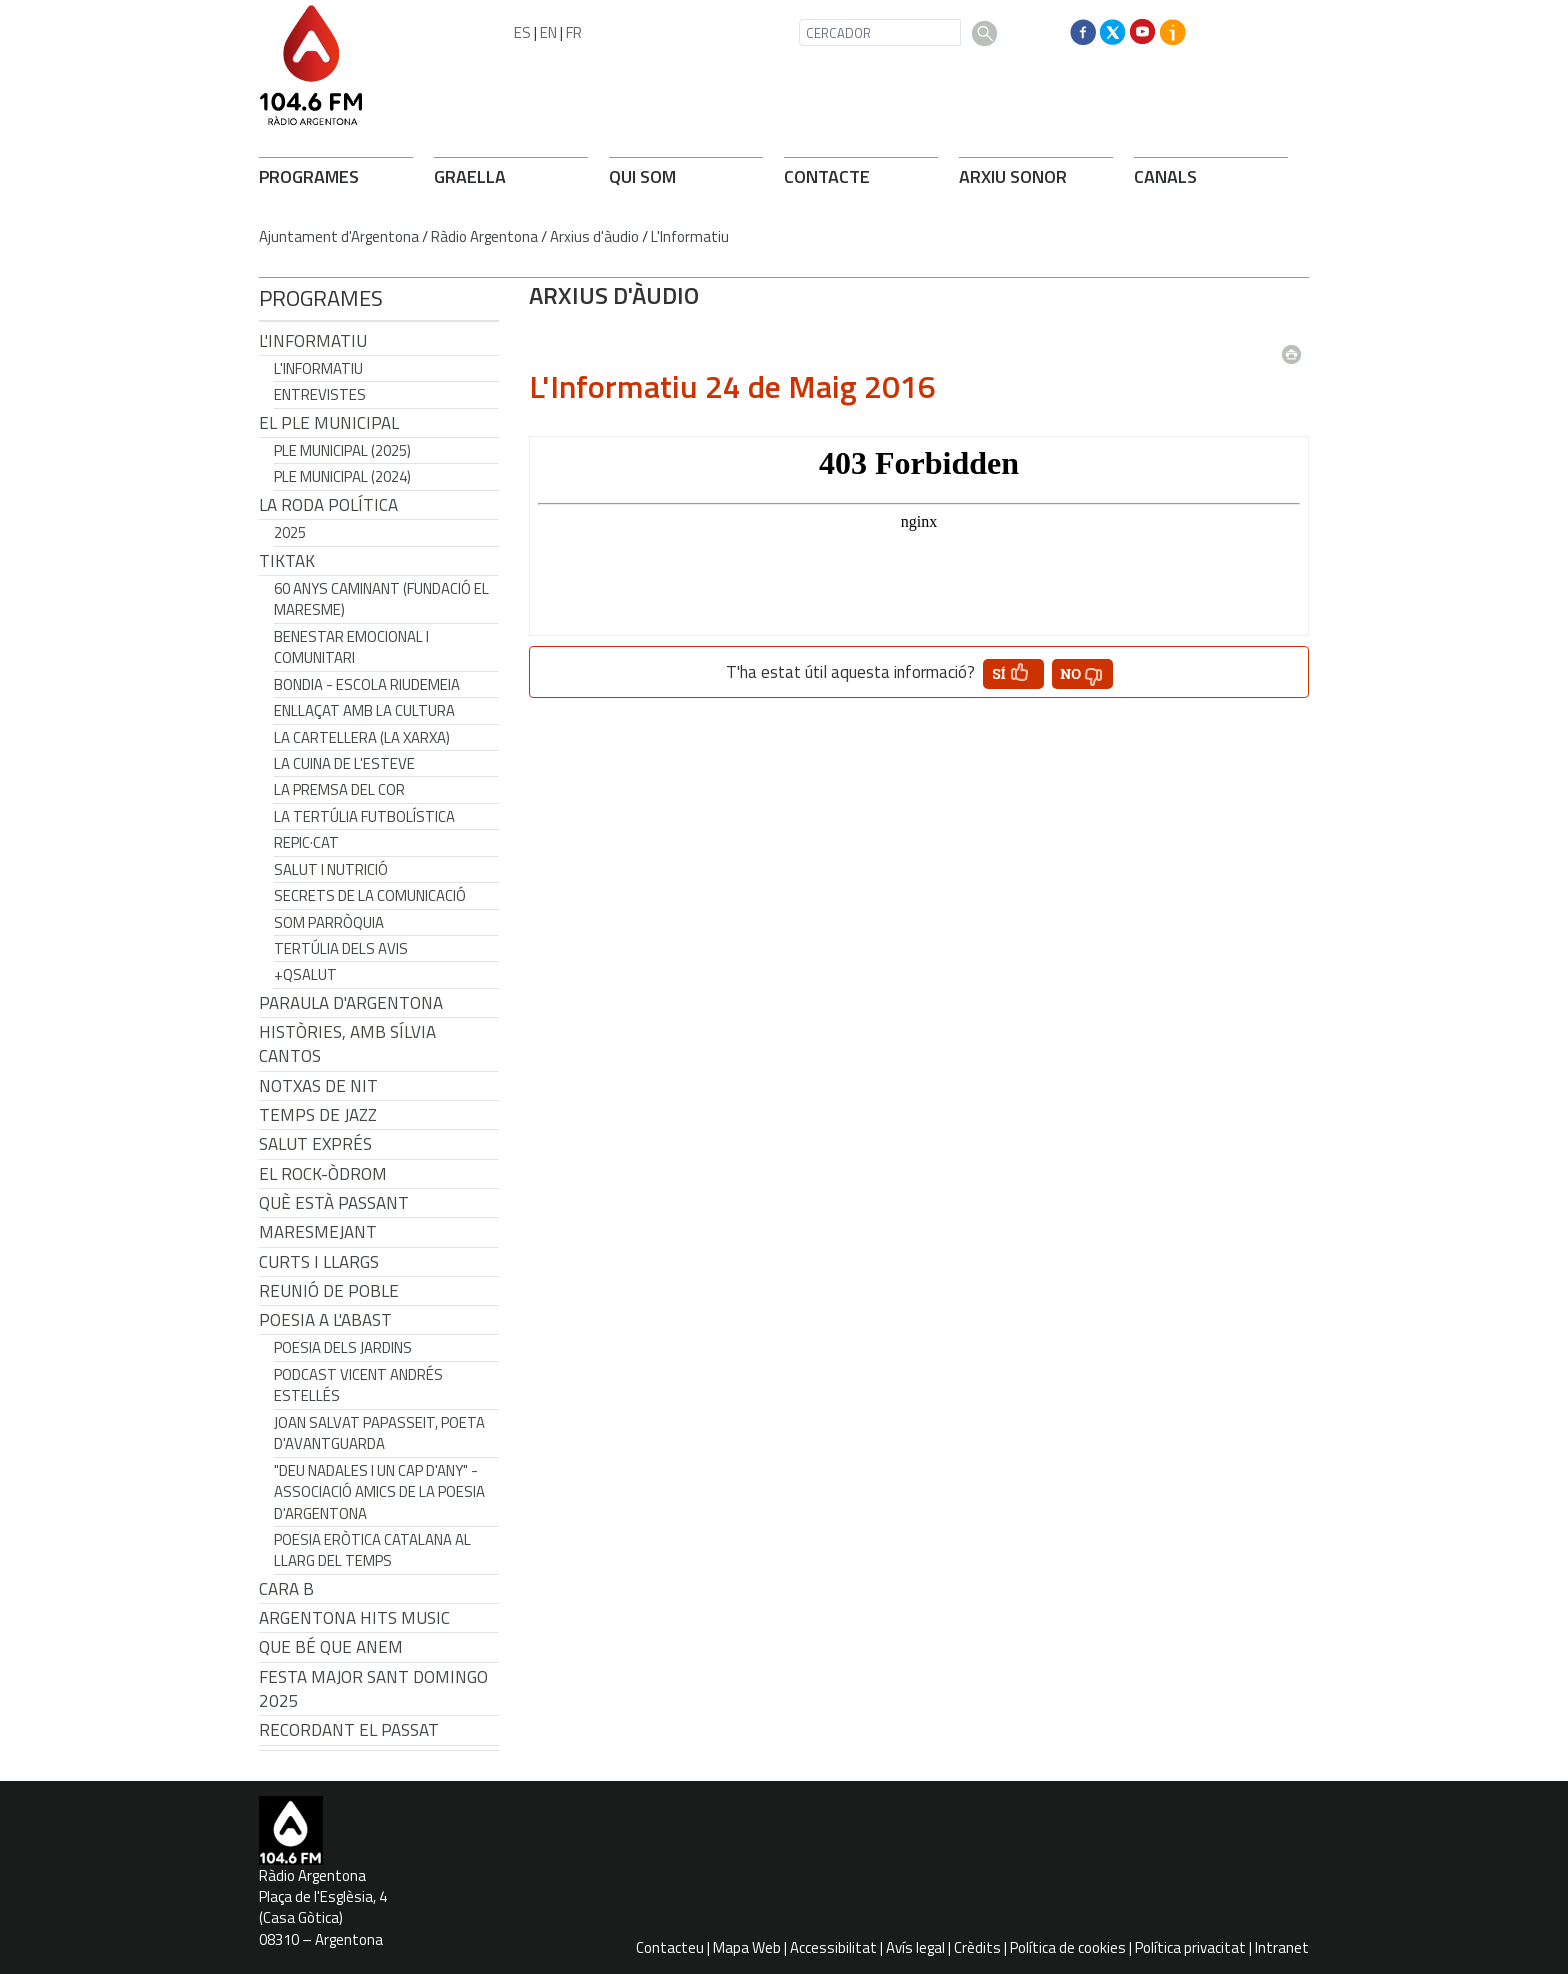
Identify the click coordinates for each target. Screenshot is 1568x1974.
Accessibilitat (833, 1947)
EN (548, 32)
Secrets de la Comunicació (370, 895)
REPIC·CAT (306, 842)
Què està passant (334, 1203)
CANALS (1165, 176)
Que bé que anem (331, 1647)
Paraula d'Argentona (351, 1003)
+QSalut (305, 974)
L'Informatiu (690, 236)
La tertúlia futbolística (364, 816)
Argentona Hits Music (354, 1618)
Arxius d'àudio (594, 236)
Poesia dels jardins (343, 1347)
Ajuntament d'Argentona (339, 236)
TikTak (287, 561)
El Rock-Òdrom (323, 1174)
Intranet (1282, 1947)
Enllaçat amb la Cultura (364, 710)
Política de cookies (1068, 1947)
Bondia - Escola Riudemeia (367, 684)
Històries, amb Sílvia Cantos (347, 1044)
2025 (290, 532)
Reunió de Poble (329, 1291)
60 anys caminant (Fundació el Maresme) (381, 599)
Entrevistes (320, 394)
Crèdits (977, 1947)
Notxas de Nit (318, 1086)
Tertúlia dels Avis (341, 948)
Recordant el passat (349, 1730)
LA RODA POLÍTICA (328, 505)
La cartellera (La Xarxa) (362, 737)
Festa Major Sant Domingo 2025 (373, 1689)
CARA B (286, 1589)
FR (574, 32)
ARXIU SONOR (1013, 176)
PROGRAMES (309, 176)
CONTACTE (827, 176)
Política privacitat (1190, 1947)
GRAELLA (470, 176)
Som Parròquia (329, 922)
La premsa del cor (339, 789)
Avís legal (915, 1947)
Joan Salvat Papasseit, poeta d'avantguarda (379, 1433)
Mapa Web (747, 1947)
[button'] (1013, 674)
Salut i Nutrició (331, 869)
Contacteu (670, 1947)
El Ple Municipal (329, 423)
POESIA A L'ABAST (325, 1320)
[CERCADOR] (880, 32)
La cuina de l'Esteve (344, 763)
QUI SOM (642, 176)
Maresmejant (318, 1232)
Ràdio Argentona (484, 236)
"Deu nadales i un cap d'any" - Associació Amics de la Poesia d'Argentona (379, 1492)
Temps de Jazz (318, 1115)
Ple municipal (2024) (342, 476)
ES (522, 32)
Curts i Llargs (319, 1262)
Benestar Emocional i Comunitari (351, 647)
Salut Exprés (315, 1144)
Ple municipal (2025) (342, 450)
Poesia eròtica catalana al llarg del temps (372, 1550)
